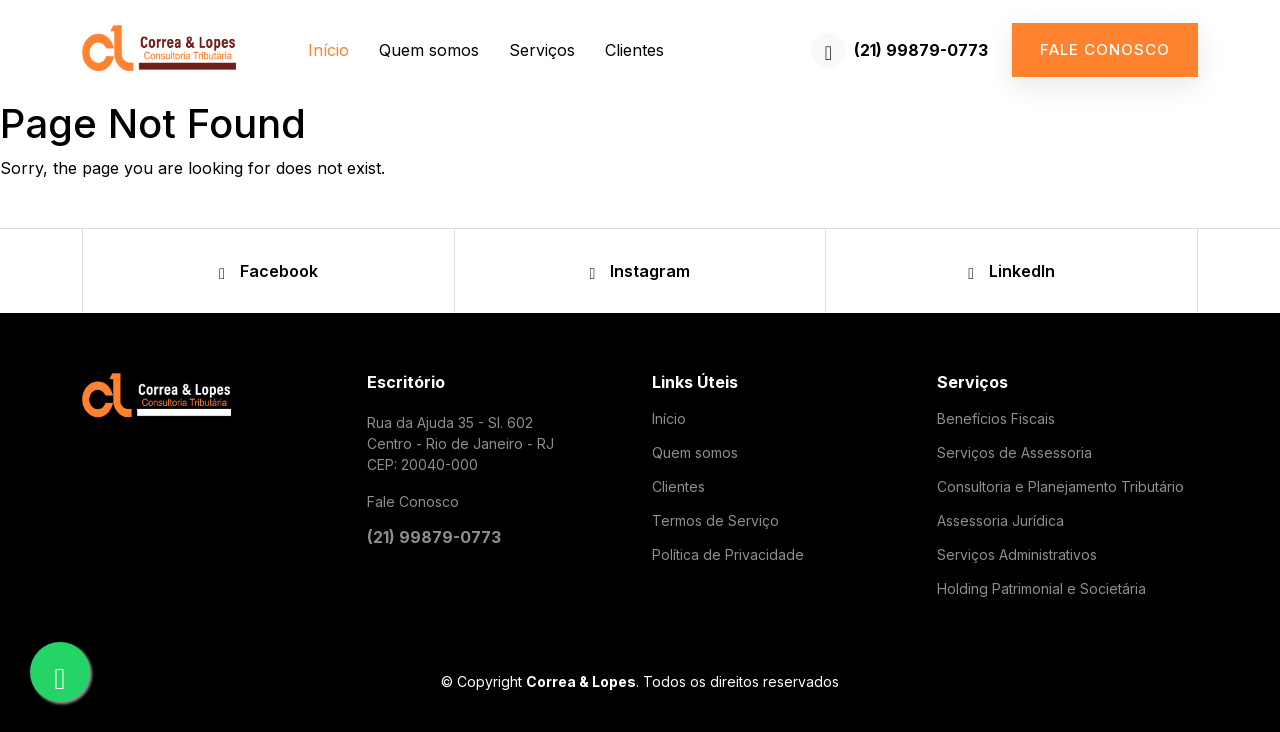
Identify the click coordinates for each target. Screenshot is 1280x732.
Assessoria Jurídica (1000, 521)
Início (328, 50)
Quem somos (429, 50)
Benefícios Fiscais (996, 419)
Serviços (542, 50)
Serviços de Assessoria (1014, 453)
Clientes (634, 50)
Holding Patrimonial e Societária (1041, 589)
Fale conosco (1105, 49)
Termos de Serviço (715, 521)
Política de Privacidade (728, 555)
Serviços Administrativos (1017, 555)
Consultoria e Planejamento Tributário (1060, 487)
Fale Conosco (413, 501)
